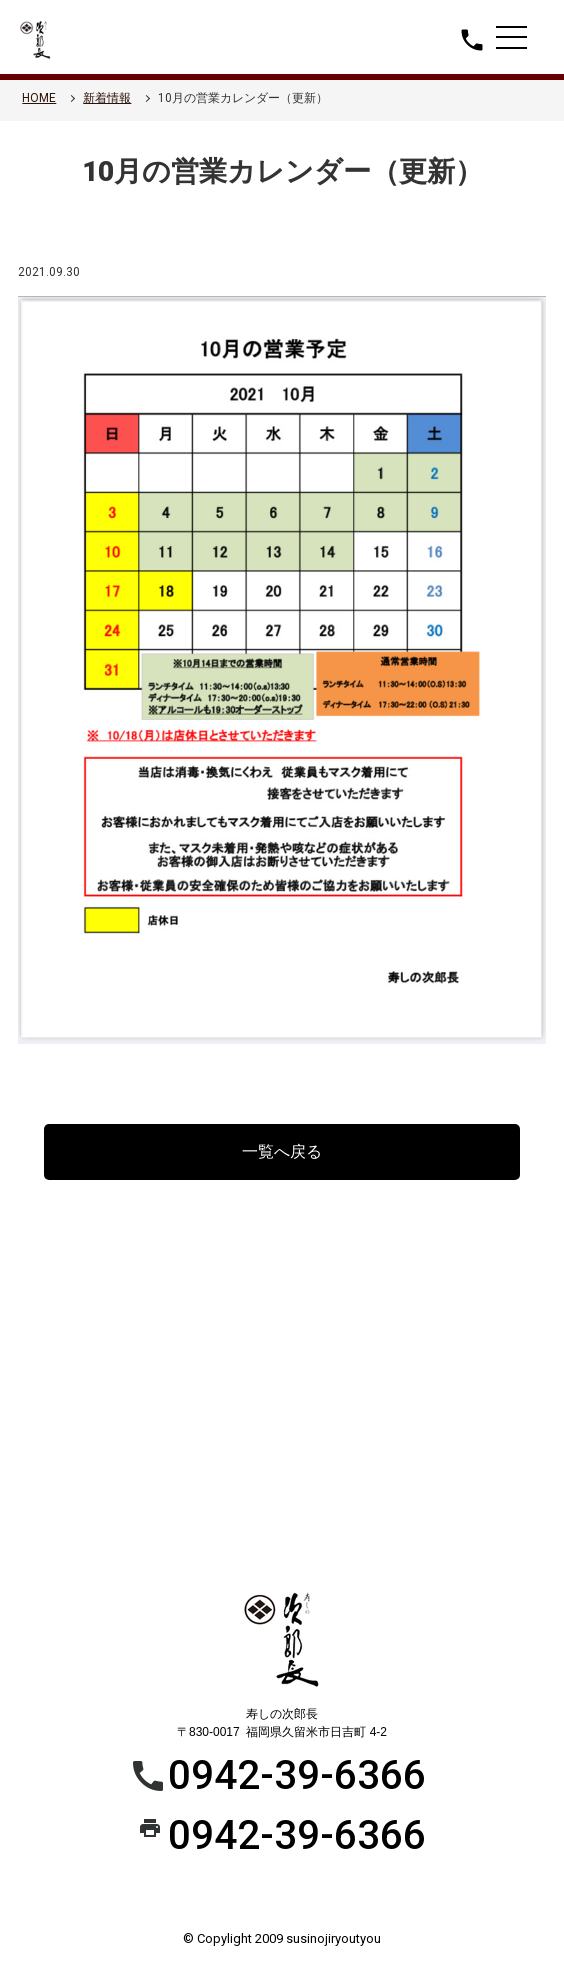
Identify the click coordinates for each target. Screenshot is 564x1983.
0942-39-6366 (297, 1775)
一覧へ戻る (282, 1151)
